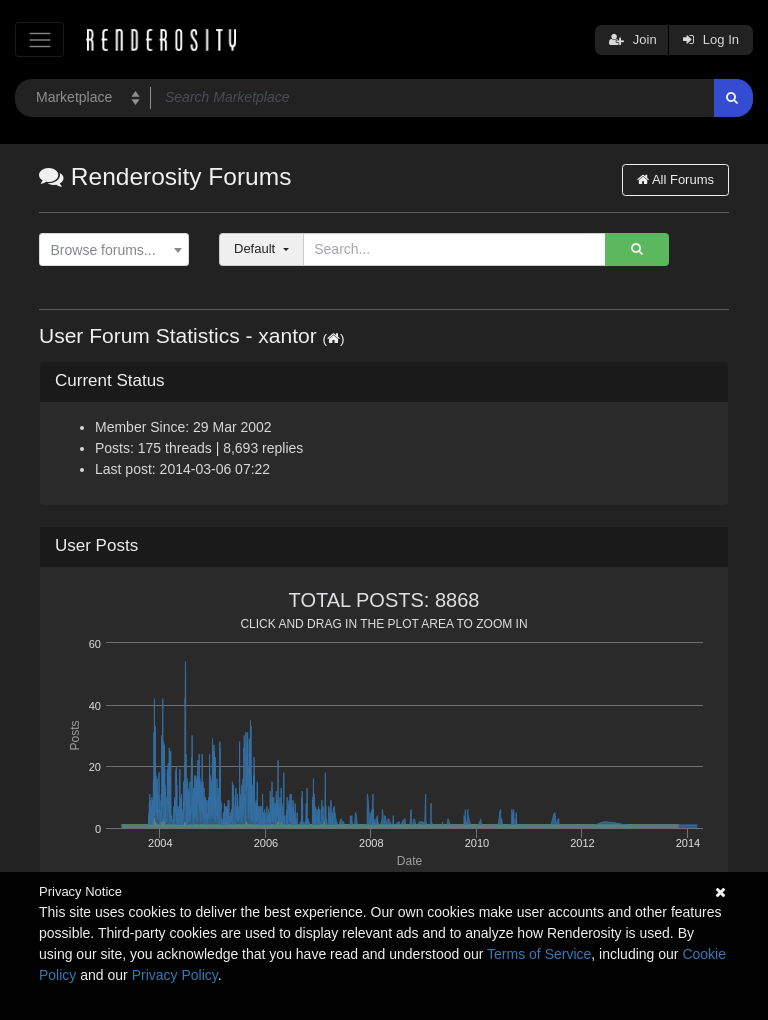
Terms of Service (539, 954)
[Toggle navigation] (39, 39)
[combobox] (114, 250)
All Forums (675, 179)
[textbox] (109, 250)
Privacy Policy (175, 975)
